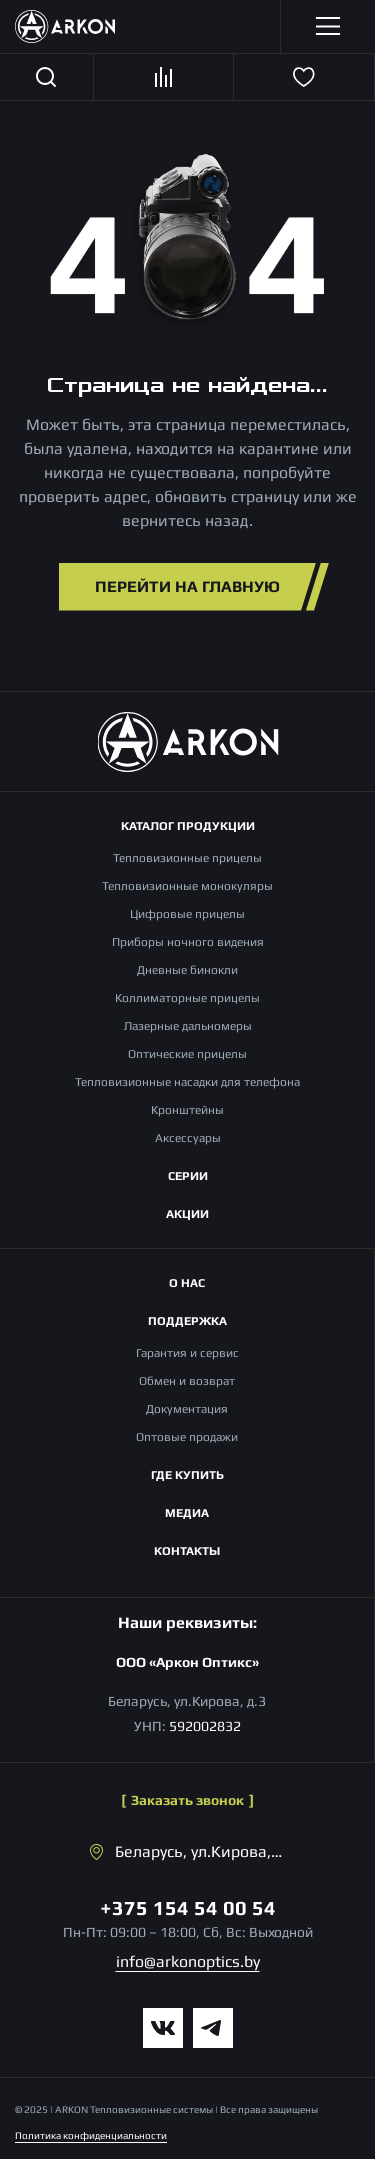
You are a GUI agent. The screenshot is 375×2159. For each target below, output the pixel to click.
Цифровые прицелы (187, 914)
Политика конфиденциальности (91, 2135)
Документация (187, 1409)
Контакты (187, 1551)
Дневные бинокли (187, 970)
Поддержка (187, 1321)
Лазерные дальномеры (188, 1026)
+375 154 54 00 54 (188, 1907)
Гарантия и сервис (187, 1353)
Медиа (187, 1513)
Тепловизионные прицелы (187, 858)
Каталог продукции (188, 826)
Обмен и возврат (187, 1381)
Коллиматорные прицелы (187, 998)
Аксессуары (188, 1138)
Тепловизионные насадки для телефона (187, 1082)
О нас (187, 1283)
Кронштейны (187, 1110)
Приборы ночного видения (188, 942)
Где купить (187, 1475)
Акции (187, 1214)
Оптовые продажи (187, 1437)
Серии (188, 1176)
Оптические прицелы (187, 1054)
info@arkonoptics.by (188, 1961)
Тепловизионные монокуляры (187, 886)
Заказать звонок (187, 1800)
